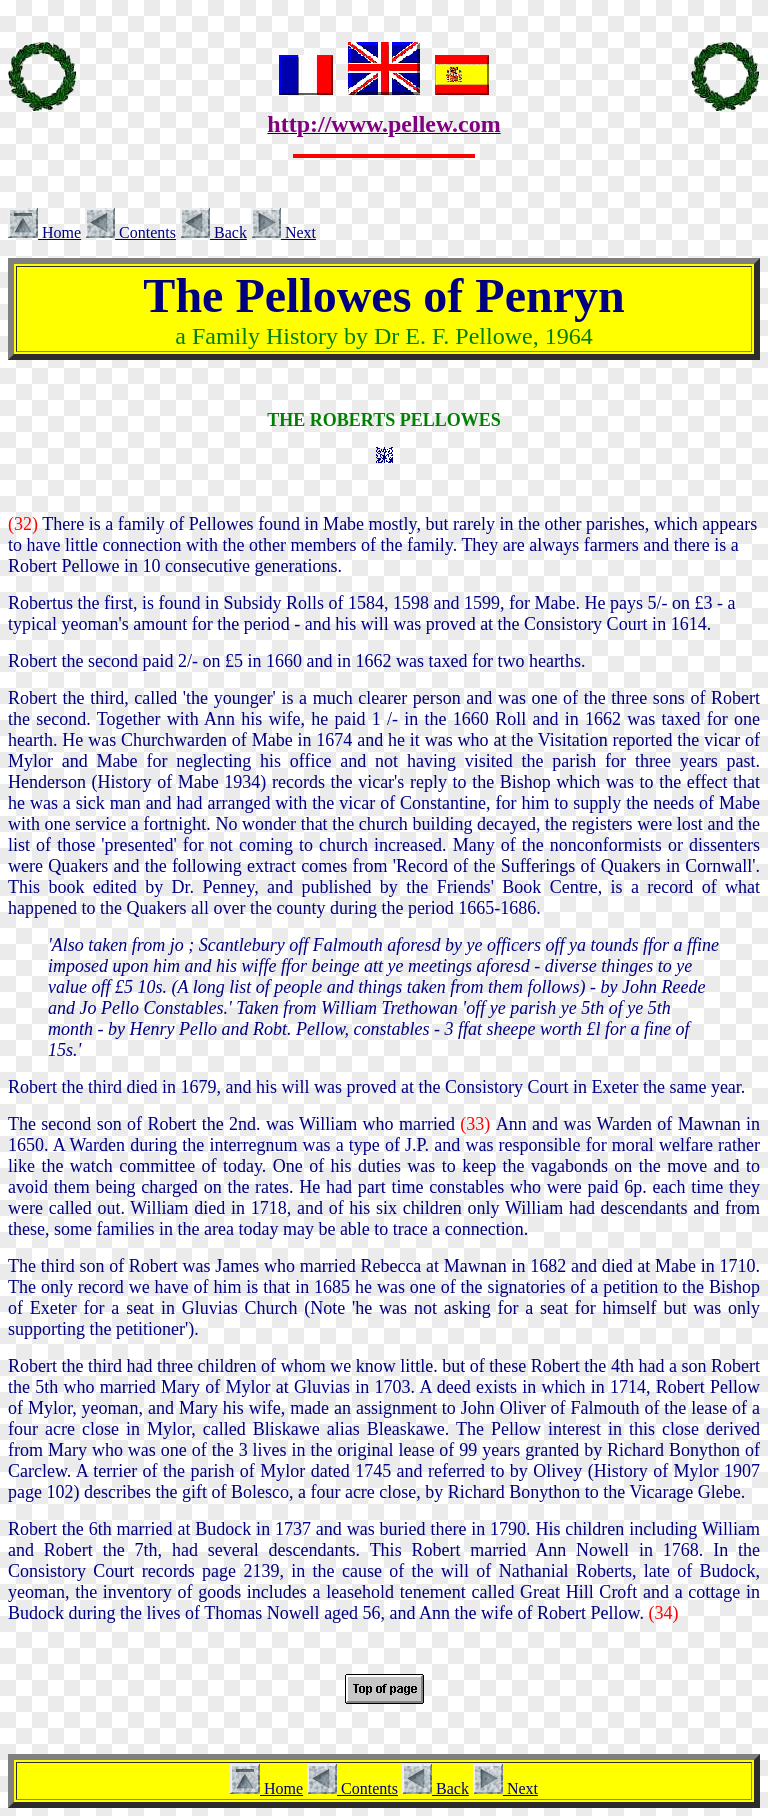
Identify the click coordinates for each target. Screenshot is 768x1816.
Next (283, 232)
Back (213, 232)
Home (44, 232)
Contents (130, 232)
